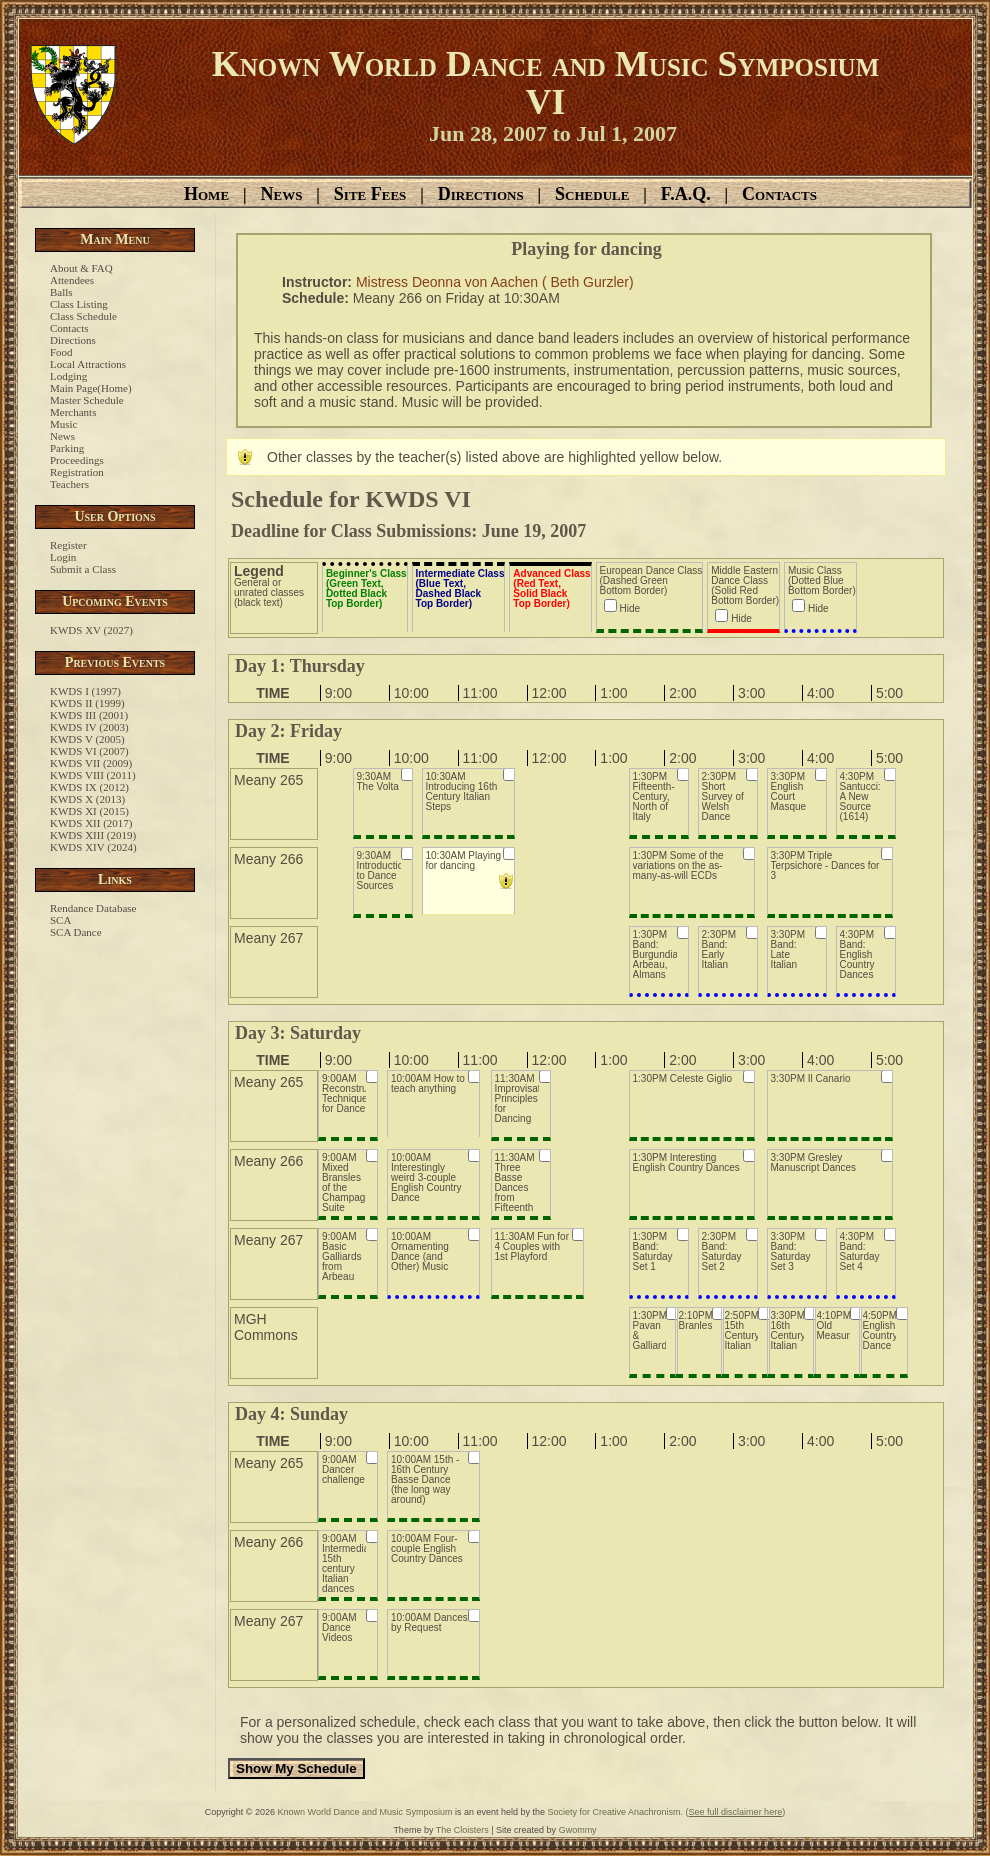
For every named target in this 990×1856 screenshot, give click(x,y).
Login (63, 557)
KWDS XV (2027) (91, 630)
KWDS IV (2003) (89, 727)
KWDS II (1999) (87, 703)
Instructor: (319, 282)
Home (206, 194)
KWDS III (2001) (89, 715)
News (281, 194)
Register (68, 545)
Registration (77, 472)
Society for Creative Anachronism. (616, 1812)
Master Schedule (87, 400)
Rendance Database (93, 908)
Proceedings (77, 460)
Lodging (68, 376)
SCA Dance (76, 932)
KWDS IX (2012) (89, 787)
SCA (60, 920)
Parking (67, 448)
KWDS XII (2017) (91, 823)
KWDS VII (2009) (91, 763)
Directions (481, 194)
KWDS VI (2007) (89, 751)
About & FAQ (81, 268)
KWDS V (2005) (87, 739)
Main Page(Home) (91, 388)
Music (64, 424)
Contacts (779, 194)
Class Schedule (83, 316)
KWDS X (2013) (87, 799)
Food (61, 352)
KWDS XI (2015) (89, 811)
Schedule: (317, 298)
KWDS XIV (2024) (93, 847)
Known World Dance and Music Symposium (365, 1812)
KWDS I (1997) (85, 691)
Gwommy (578, 1830)
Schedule (592, 194)
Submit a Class (83, 569)
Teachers (69, 484)
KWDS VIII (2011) (93, 775)
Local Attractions (88, 364)
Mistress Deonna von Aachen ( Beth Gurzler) (495, 282)
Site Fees (370, 194)
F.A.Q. (686, 194)
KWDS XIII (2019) (93, 835)
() (736, 1812)
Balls (61, 292)
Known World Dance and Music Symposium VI (546, 83)
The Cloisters (462, 1830)
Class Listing (79, 304)
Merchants (73, 412)
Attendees (72, 280)
